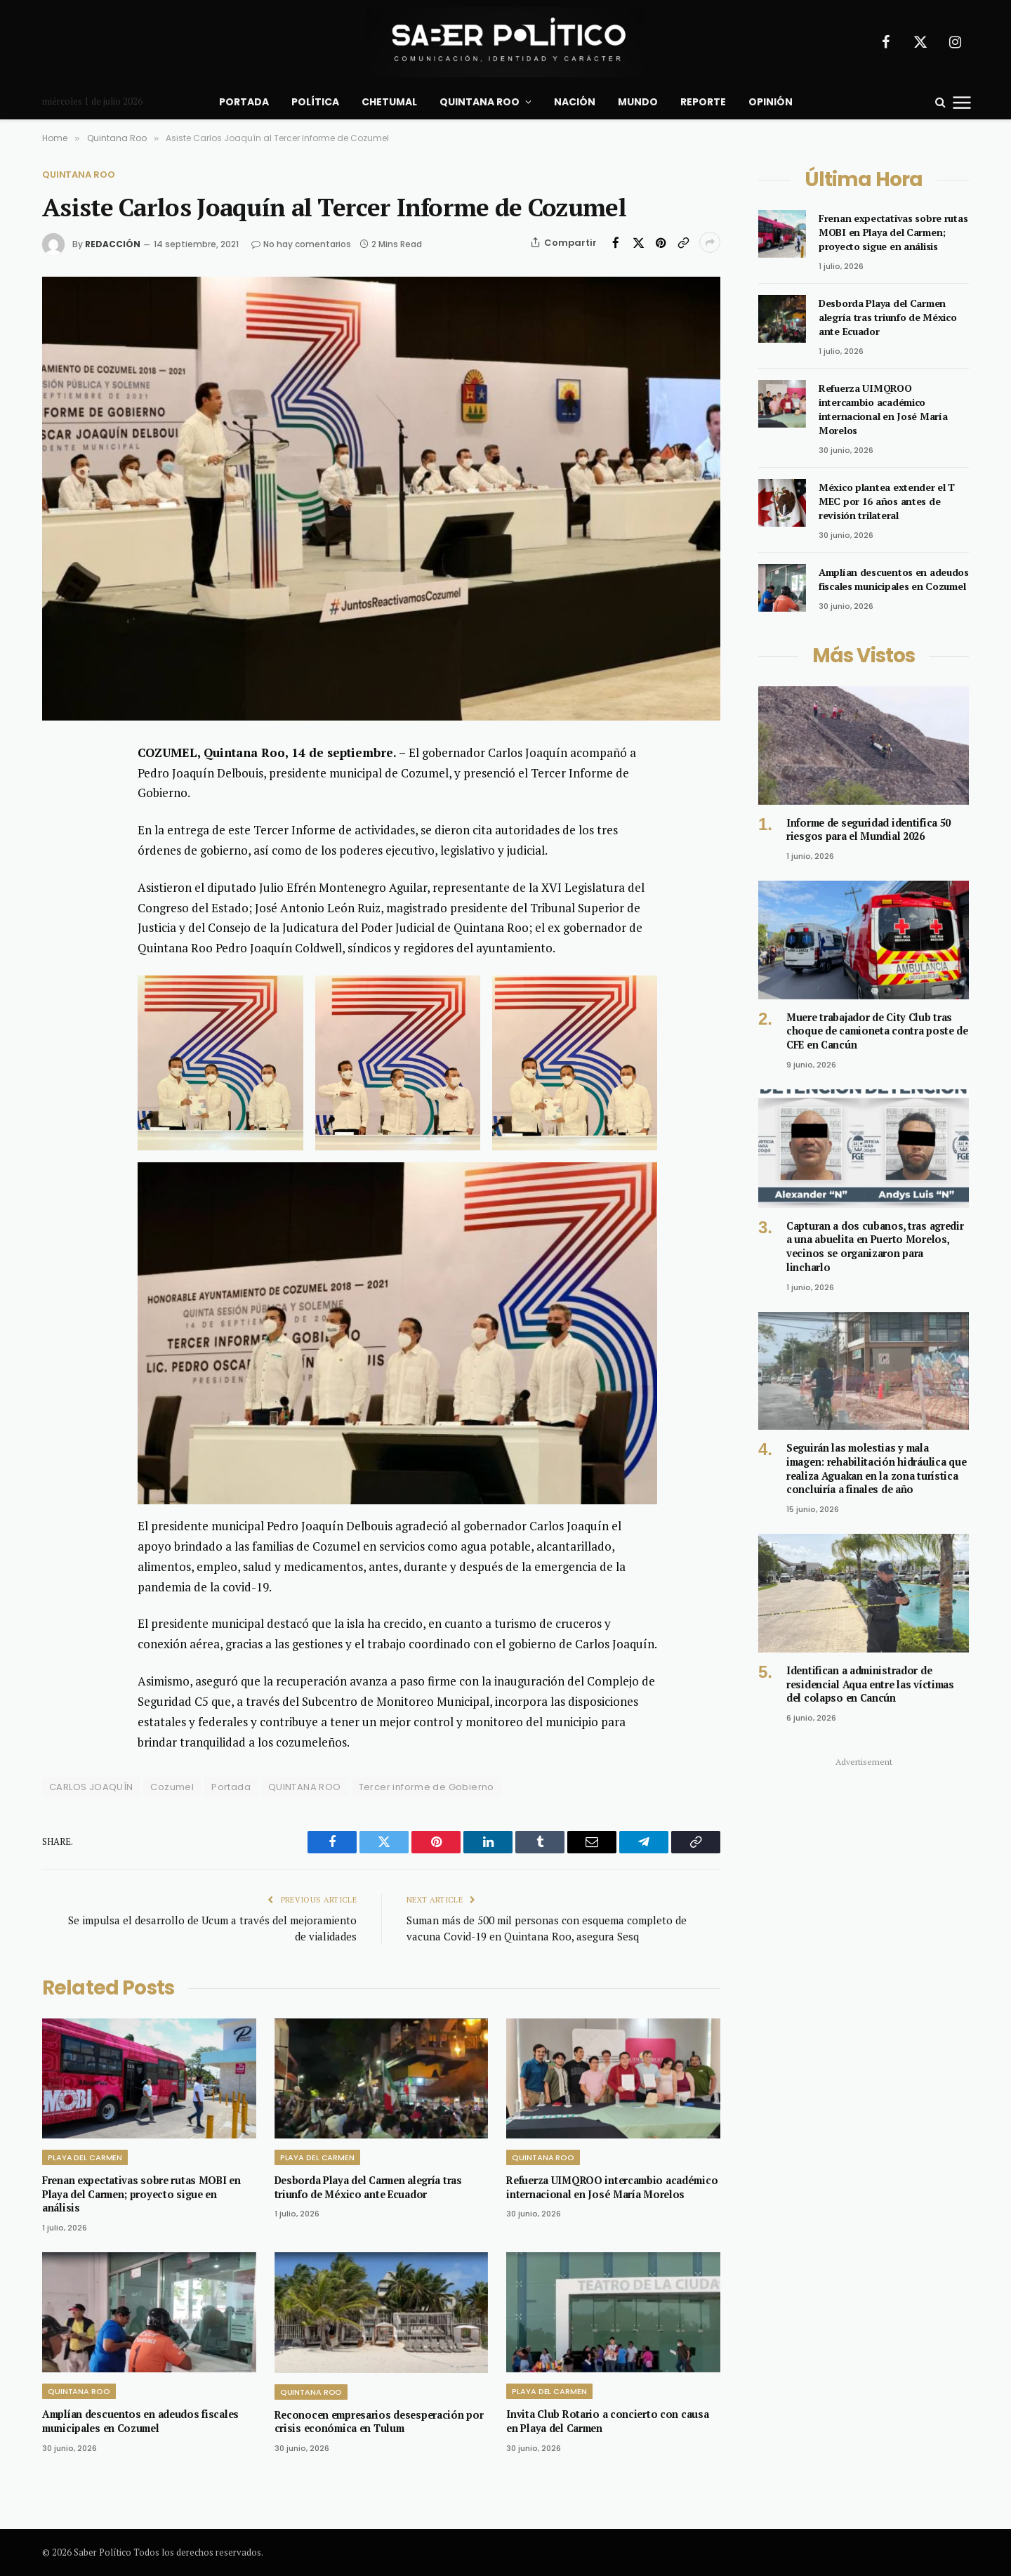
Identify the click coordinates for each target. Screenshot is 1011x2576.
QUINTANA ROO (304, 1787)
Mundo (638, 102)
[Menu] (962, 101)
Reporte (703, 102)
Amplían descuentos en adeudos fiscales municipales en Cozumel (140, 2421)
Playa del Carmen (85, 2157)
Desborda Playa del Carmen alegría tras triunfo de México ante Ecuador (368, 2187)
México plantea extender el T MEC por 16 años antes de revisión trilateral (887, 501)
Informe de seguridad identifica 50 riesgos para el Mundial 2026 (868, 829)
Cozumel (172, 1787)
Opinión (770, 102)
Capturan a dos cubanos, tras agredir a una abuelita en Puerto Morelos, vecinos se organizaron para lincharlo (875, 1246)
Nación (574, 102)
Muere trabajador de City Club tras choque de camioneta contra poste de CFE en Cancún (877, 1031)
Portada (244, 102)
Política (315, 102)
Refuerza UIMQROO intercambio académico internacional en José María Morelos (612, 2187)
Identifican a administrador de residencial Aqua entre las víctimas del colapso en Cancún (870, 1684)
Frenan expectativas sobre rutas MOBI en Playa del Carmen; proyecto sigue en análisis (141, 2194)
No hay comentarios (301, 244)
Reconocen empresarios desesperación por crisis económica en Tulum (379, 2422)
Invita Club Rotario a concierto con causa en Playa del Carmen (607, 2421)
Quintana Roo (480, 102)
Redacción (112, 244)
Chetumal (389, 102)
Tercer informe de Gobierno (426, 1787)
